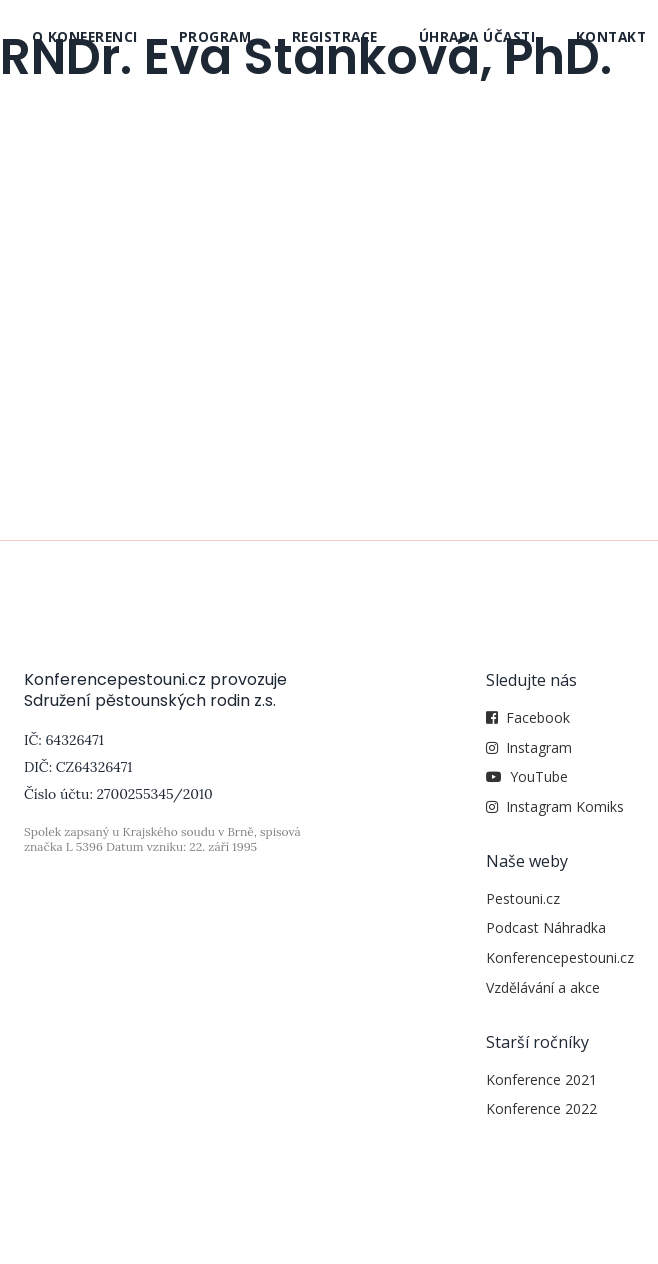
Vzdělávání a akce (543, 987)
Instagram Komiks (565, 806)
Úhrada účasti (477, 36)
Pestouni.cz (523, 898)
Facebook (538, 717)
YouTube (539, 776)
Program (215, 36)
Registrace (335, 36)
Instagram (539, 747)
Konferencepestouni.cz (560, 957)
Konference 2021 (541, 1079)
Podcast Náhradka (546, 927)
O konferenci (85, 36)
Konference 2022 (541, 1108)
